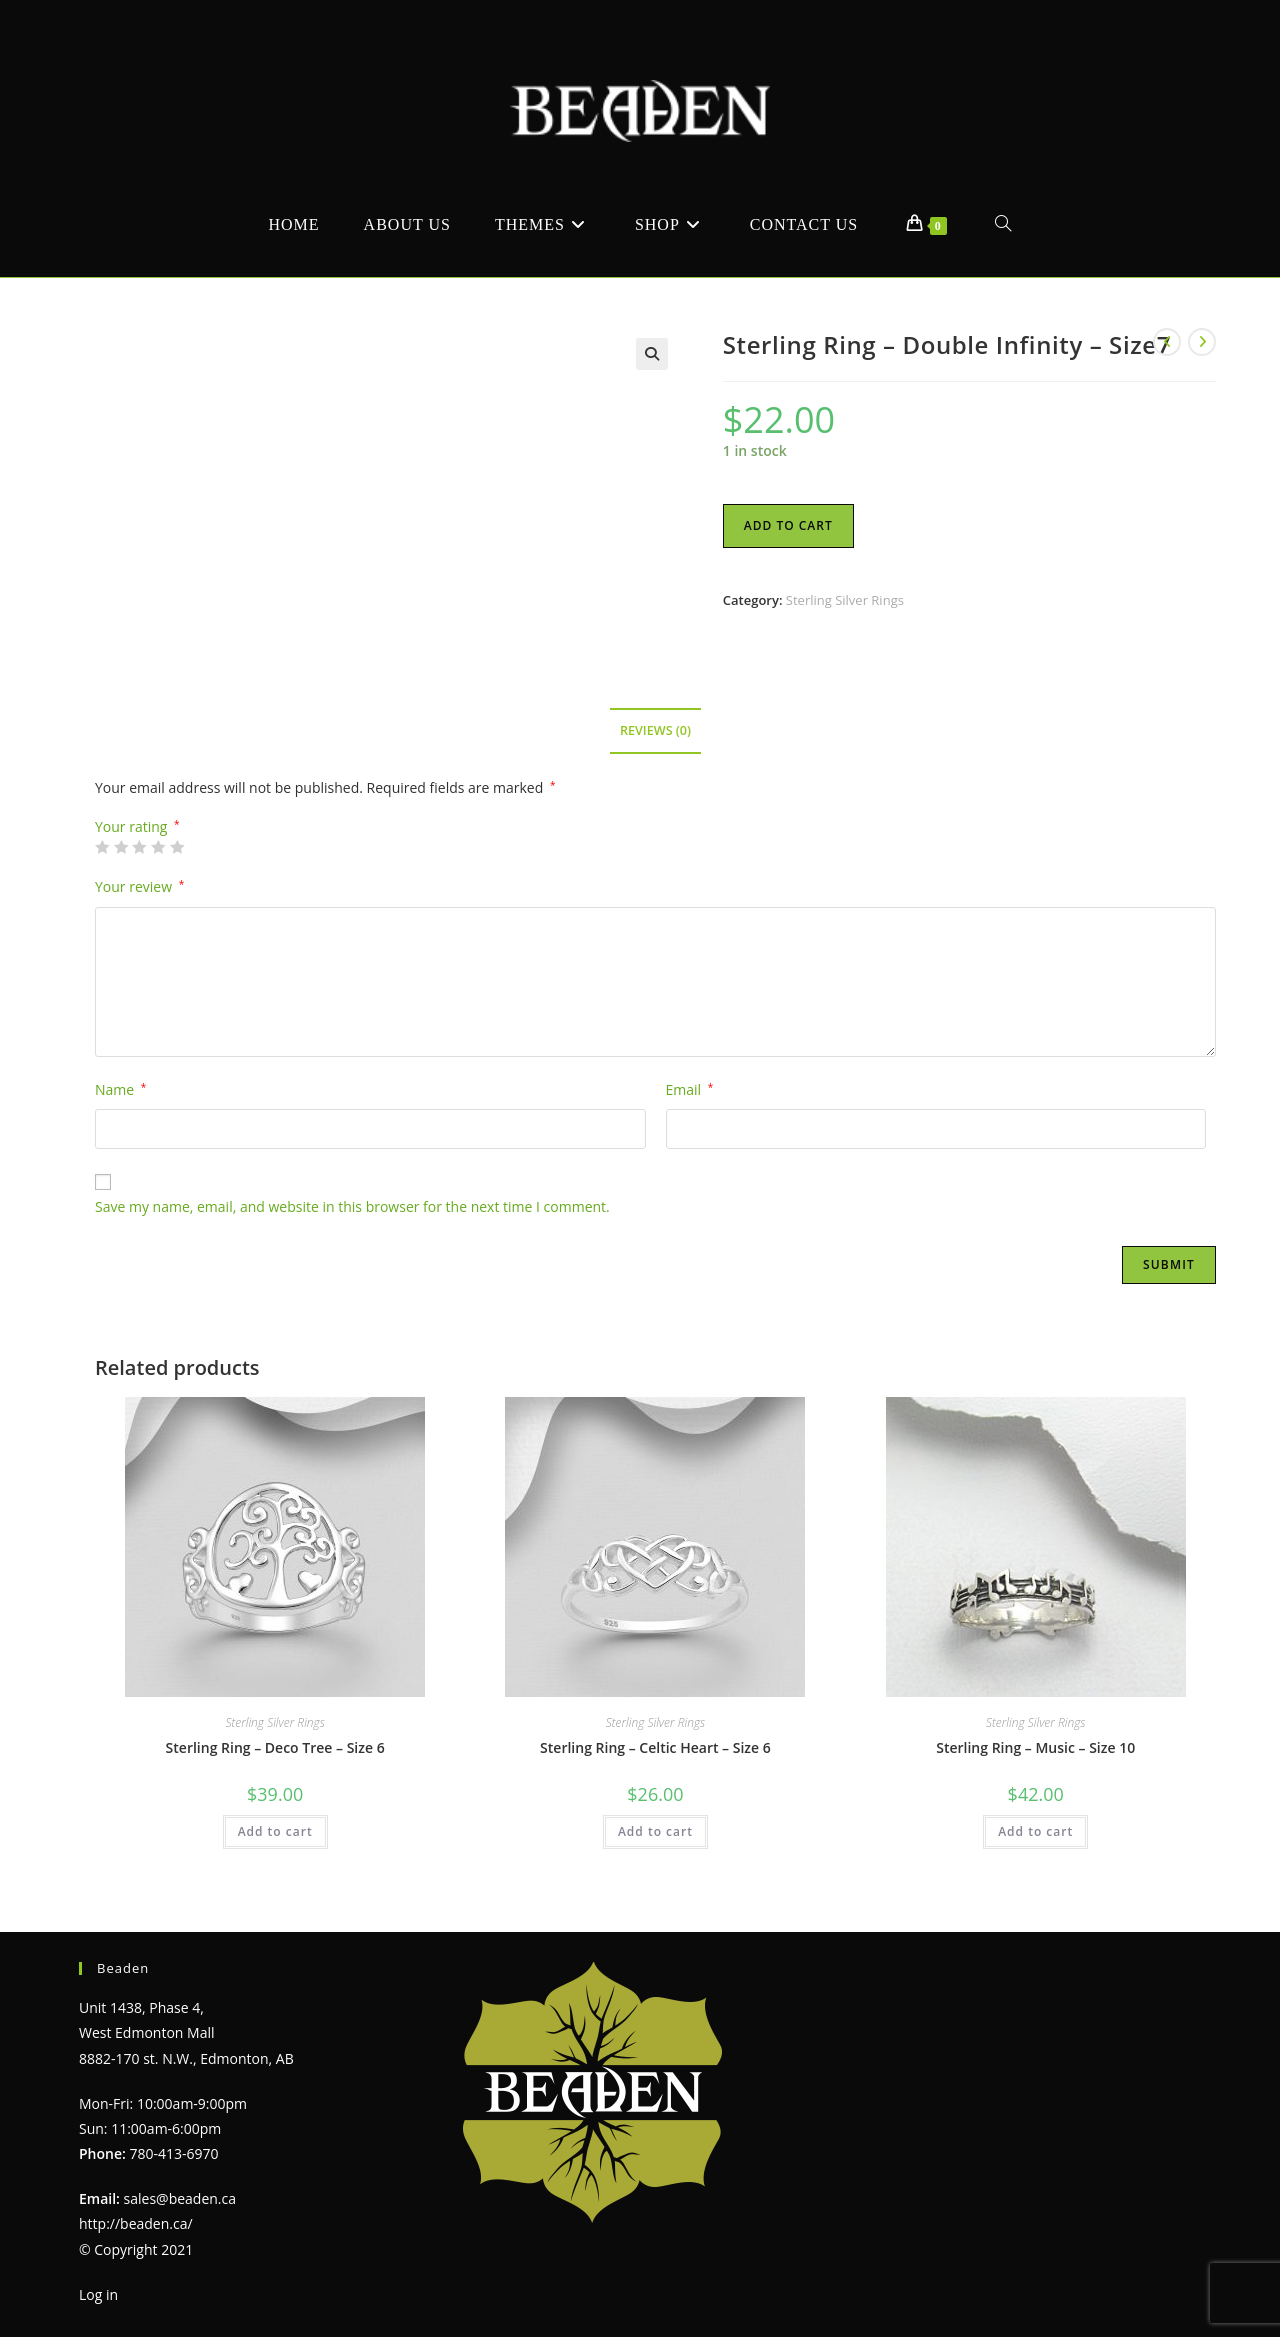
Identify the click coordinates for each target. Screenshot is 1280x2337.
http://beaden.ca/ (136, 2223)
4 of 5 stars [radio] (158, 847)
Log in (98, 2293)
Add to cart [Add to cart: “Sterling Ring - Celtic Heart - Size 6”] (655, 1831)
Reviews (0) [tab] (655, 730)
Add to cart (788, 525)
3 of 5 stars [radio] (139, 847)
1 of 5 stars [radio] (102, 847)
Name (120, 1089)
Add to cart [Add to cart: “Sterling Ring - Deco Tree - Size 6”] (275, 1831)
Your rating (137, 827)
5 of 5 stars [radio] (177, 847)
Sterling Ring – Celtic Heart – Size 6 (655, 1747)
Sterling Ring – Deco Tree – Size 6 (275, 1747)
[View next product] (1202, 342)
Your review (139, 886)
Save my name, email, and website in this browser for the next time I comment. (352, 1206)
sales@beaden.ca (180, 2198)
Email (690, 1089)
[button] (652, 354)
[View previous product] (1167, 342)
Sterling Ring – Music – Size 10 (1035, 1747)
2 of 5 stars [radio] (121, 847)
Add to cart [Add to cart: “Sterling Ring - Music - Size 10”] (1035, 1831)
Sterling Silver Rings (845, 600)
